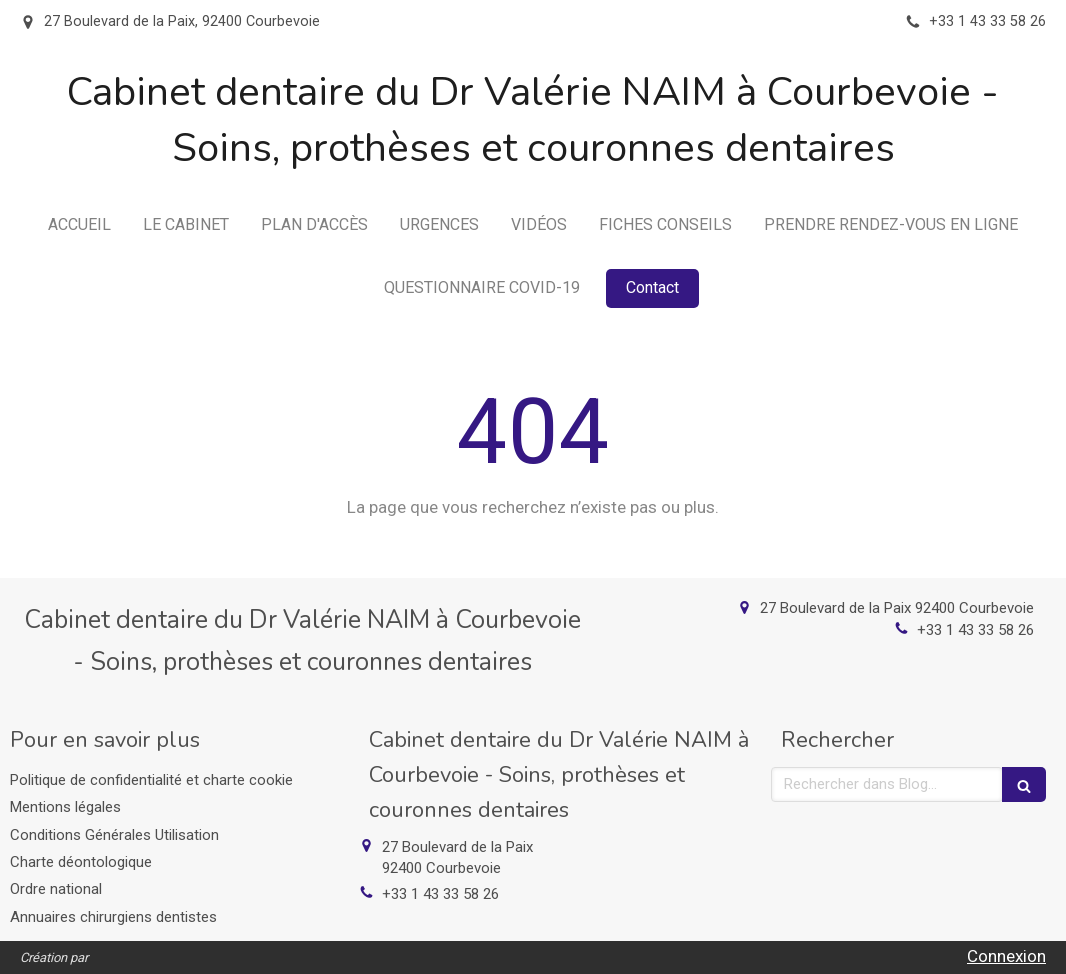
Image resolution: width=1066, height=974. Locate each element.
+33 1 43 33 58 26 (975, 630)
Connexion (1006, 956)
